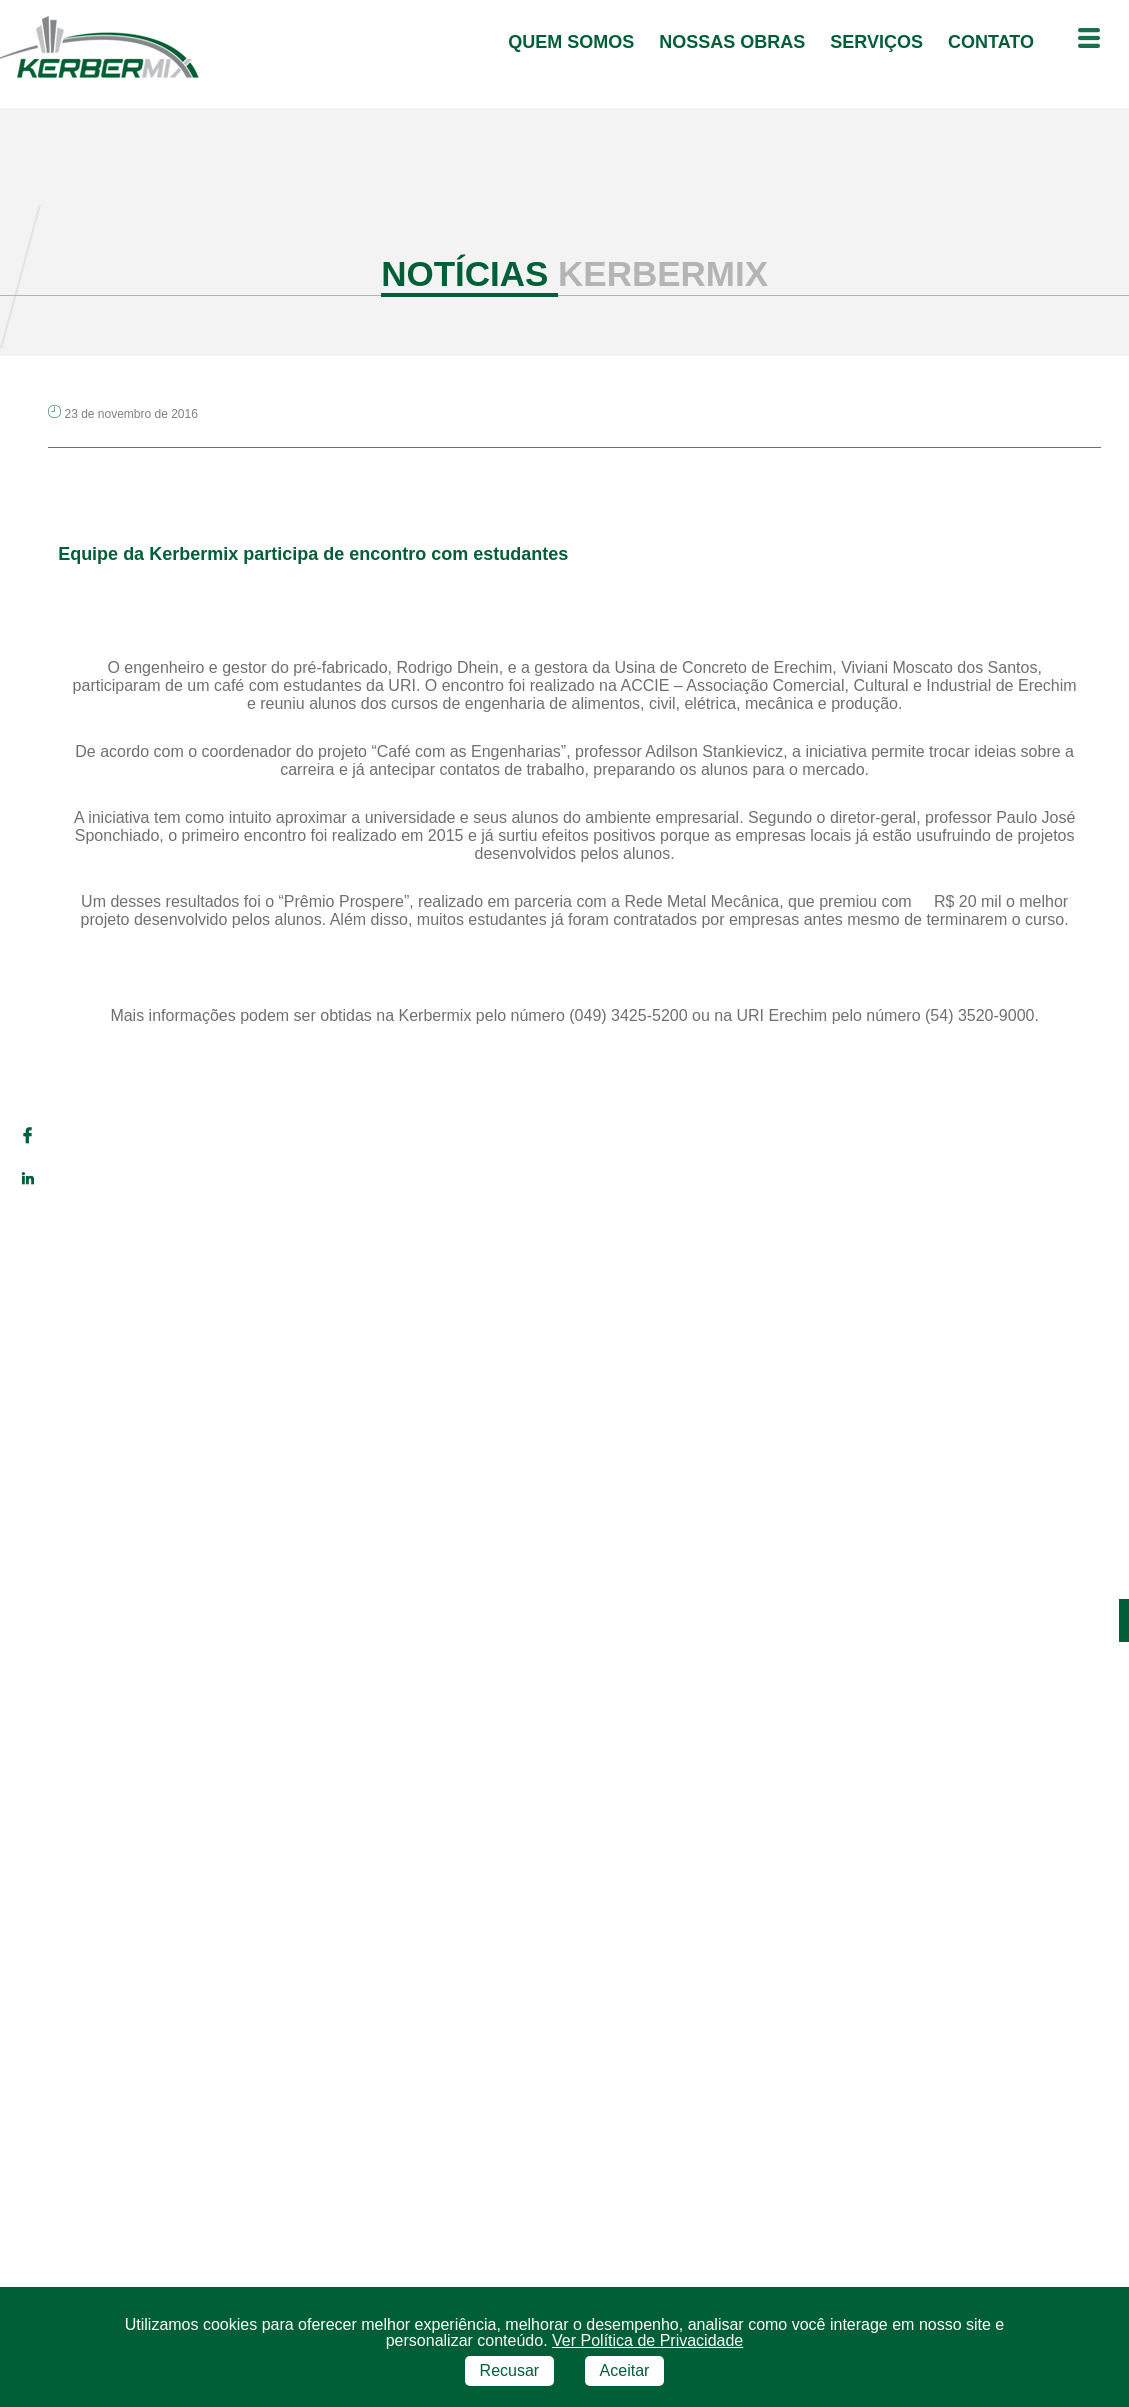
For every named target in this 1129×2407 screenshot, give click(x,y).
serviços (879, 42)
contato (993, 42)
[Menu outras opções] (1089, 40)
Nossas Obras (734, 42)
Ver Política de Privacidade (647, 2328)
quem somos (573, 42)
